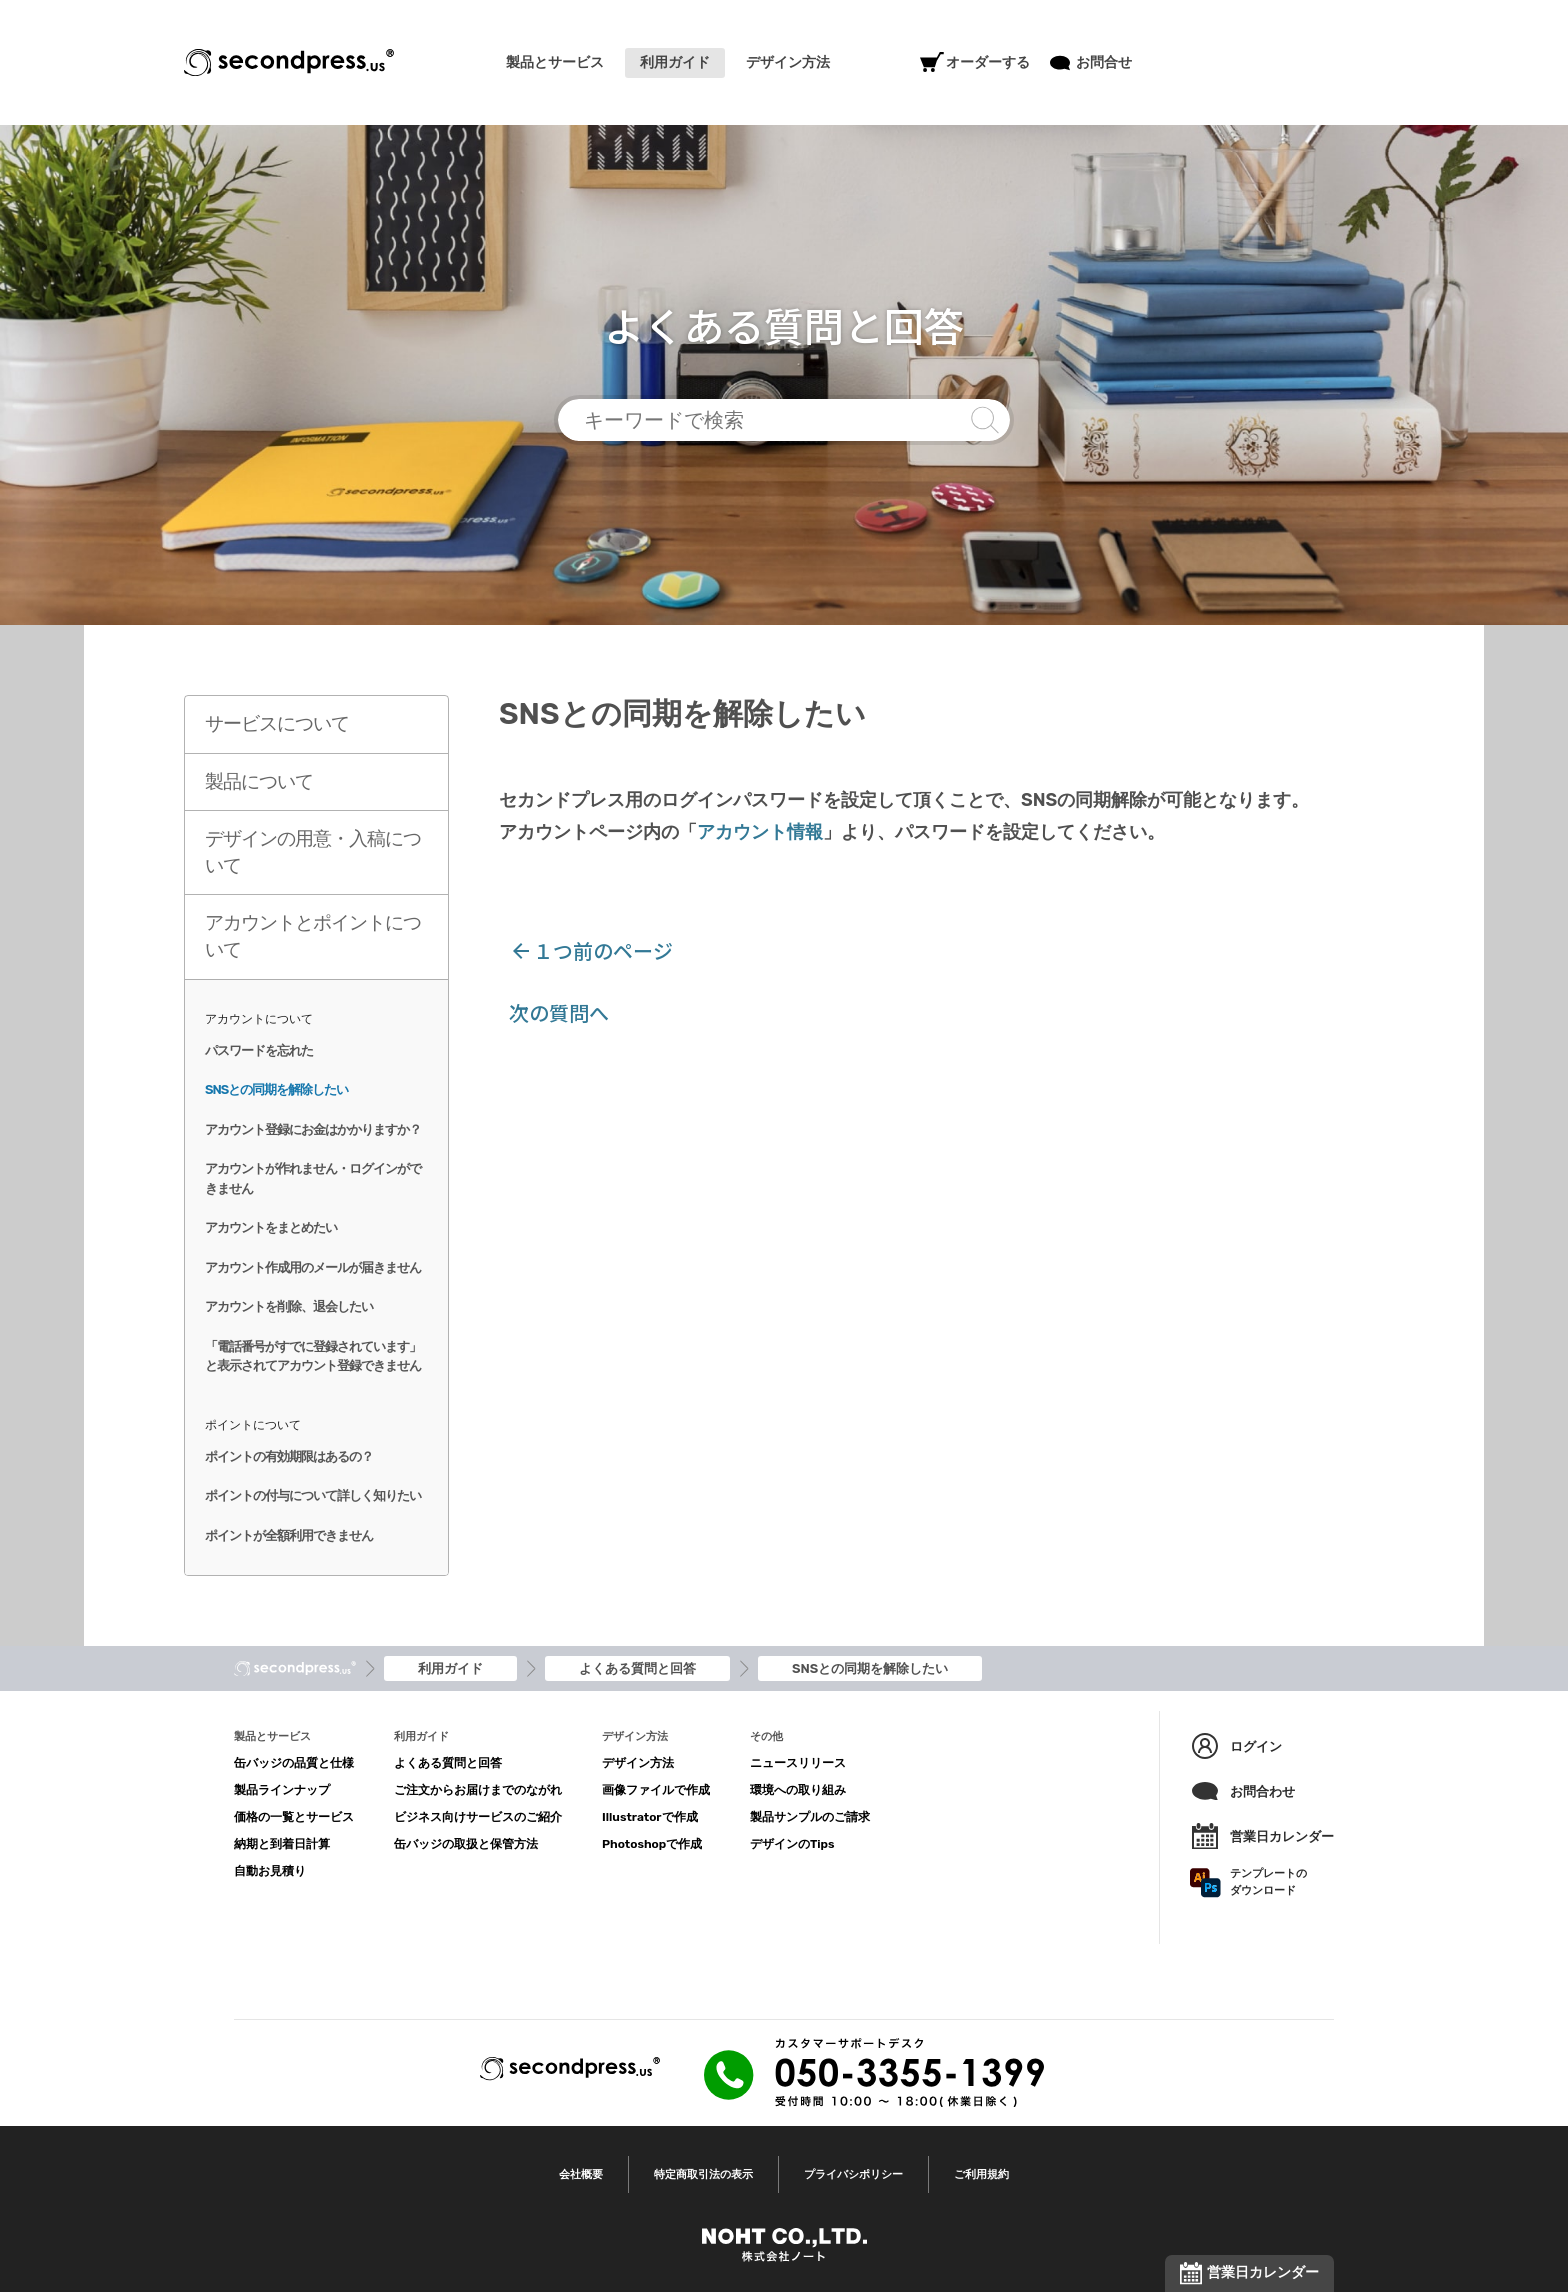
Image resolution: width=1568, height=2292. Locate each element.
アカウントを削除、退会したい (289, 1306)
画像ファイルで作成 (656, 1790)
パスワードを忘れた (259, 1050)
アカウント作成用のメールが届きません (313, 1267)
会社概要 (581, 2174)
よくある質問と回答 (448, 1763)
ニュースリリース (798, 1763)
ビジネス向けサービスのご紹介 (478, 1817)
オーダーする (975, 63)
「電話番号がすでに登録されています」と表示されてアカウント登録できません (313, 1356)
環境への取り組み (798, 1790)
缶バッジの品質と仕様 (294, 1763)
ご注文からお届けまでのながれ (478, 1790)
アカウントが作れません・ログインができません (313, 1178)
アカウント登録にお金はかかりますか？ (313, 1129)
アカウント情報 (760, 832)
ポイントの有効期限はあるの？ (289, 1456)
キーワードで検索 (784, 420)
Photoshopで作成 (652, 1844)
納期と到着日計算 (282, 1844)
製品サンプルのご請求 (810, 1817)
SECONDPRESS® (289, 62)
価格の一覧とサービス (294, 1817)
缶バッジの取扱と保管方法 (466, 1844)
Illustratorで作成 (650, 1817)
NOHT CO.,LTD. (784, 2245)
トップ (295, 1669)
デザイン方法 (638, 1763)
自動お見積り (270, 1871)
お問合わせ (1242, 1791)
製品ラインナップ (282, 1790)
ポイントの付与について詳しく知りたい (313, 1495)
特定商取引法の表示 (703, 2174)
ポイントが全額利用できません (289, 1535)
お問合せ (1091, 63)
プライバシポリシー (853, 2174)
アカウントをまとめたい (271, 1227)
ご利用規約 (981, 2174)
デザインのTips (792, 1844)
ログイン (1236, 1746)
